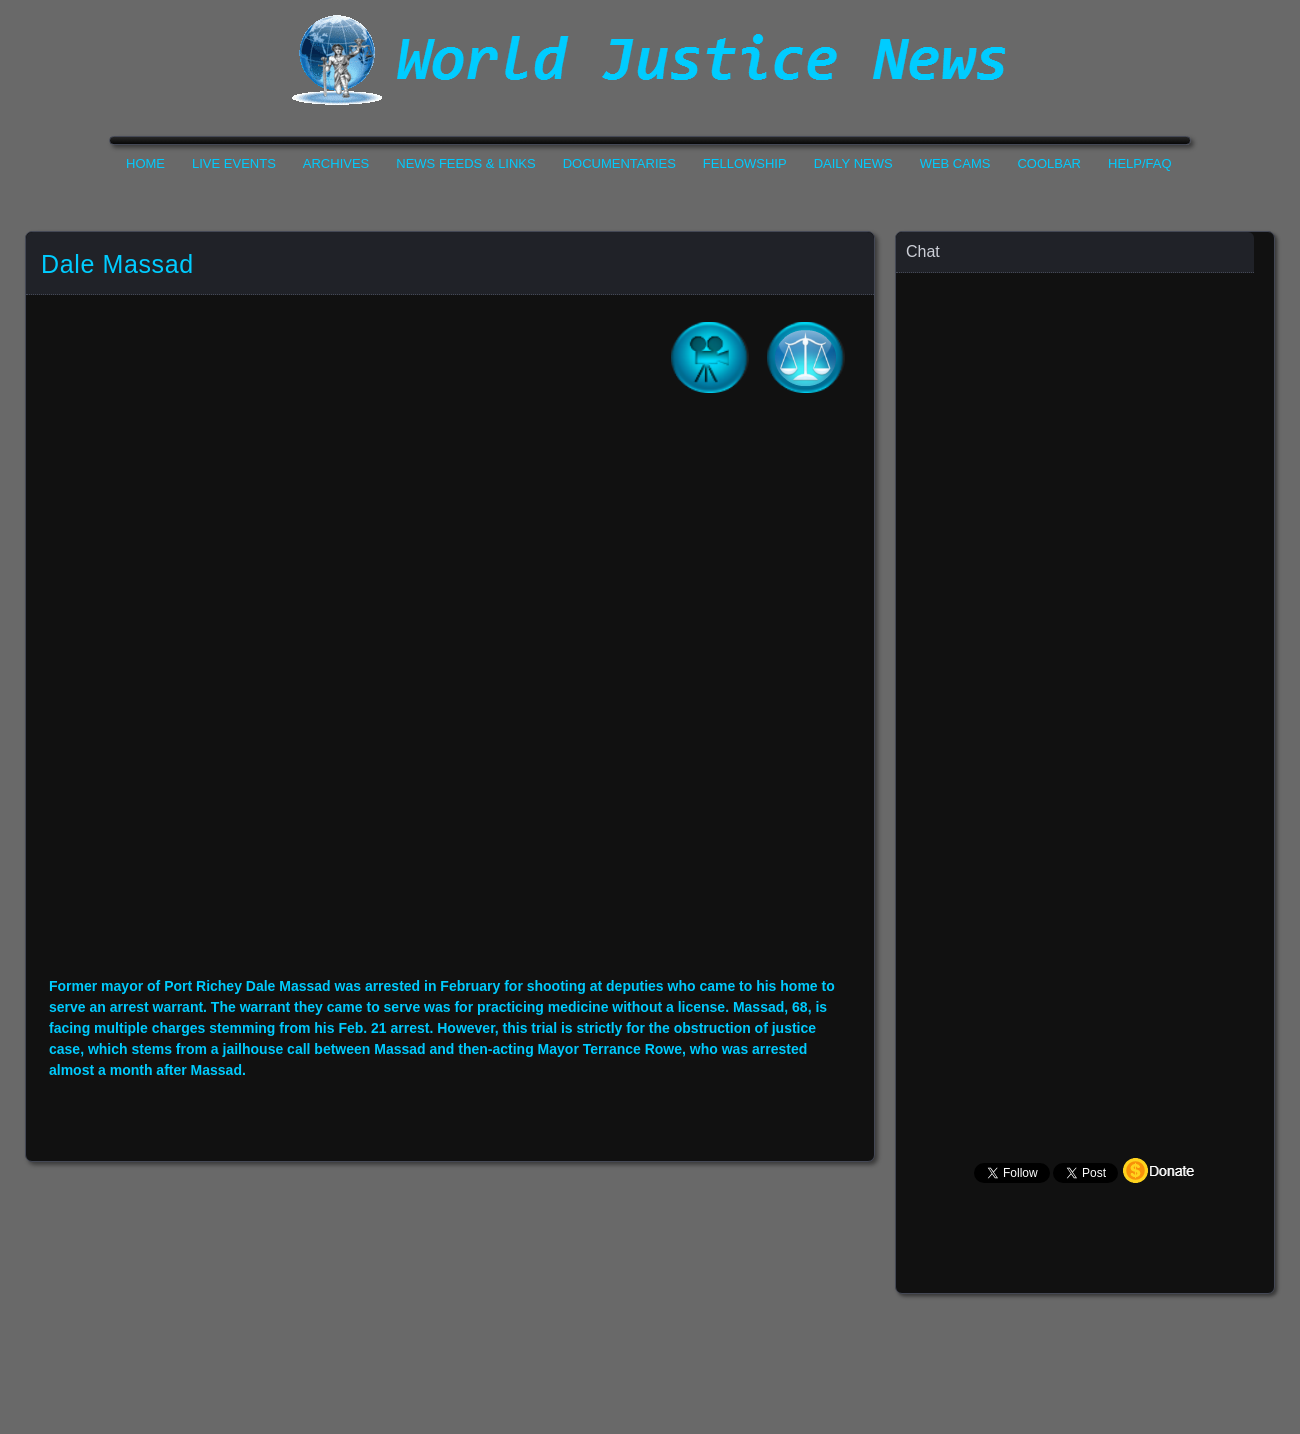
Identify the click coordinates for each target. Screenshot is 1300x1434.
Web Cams (955, 163)
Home (145, 163)
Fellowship (745, 163)
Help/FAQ (1140, 163)
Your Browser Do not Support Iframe (450, 699)
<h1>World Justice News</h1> (650, 60)
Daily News (853, 163)
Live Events (234, 163)
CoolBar (1049, 163)
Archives (336, 163)
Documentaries (619, 163)
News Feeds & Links (465, 163)
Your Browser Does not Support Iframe (1086, 665)
